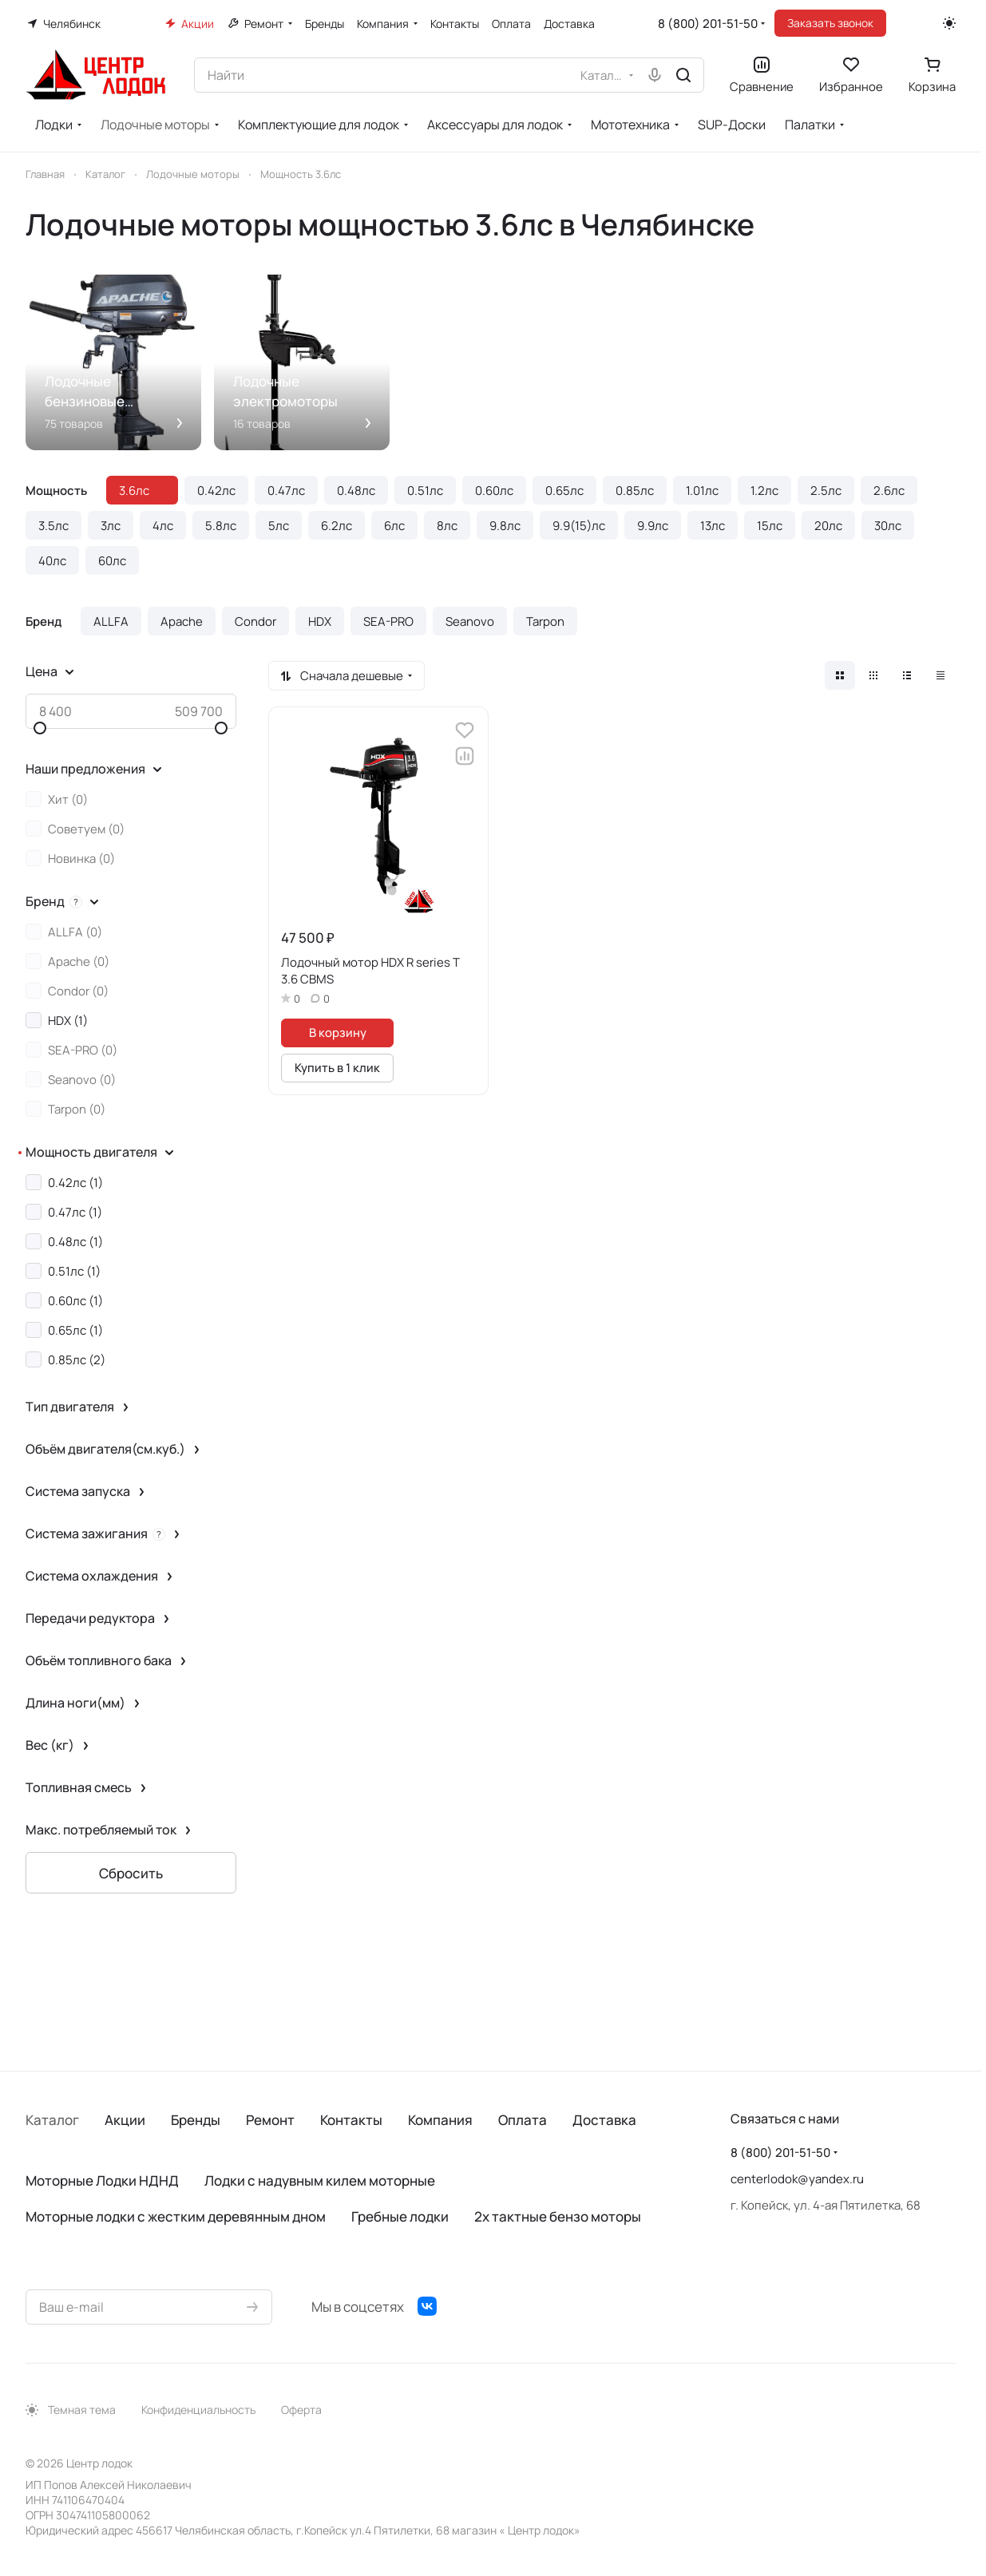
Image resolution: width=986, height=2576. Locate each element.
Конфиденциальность (198, 2409)
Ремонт (270, 2120)
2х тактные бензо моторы (557, 2216)
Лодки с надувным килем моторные (319, 2180)
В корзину (337, 1032)
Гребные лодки (400, 2216)
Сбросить (131, 1873)
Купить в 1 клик (337, 1067)
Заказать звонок (830, 22)
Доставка (604, 2120)
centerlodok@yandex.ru (797, 2178)
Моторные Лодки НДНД (102, 2180)
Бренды (195, 2120)
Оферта (301, 2409)
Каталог (52, 2120)
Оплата (522, 2120)
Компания (440, 2120)
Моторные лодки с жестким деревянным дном (176, 2216)
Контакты (351, 2120)
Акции (125, 2120)
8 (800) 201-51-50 (708, 23)
